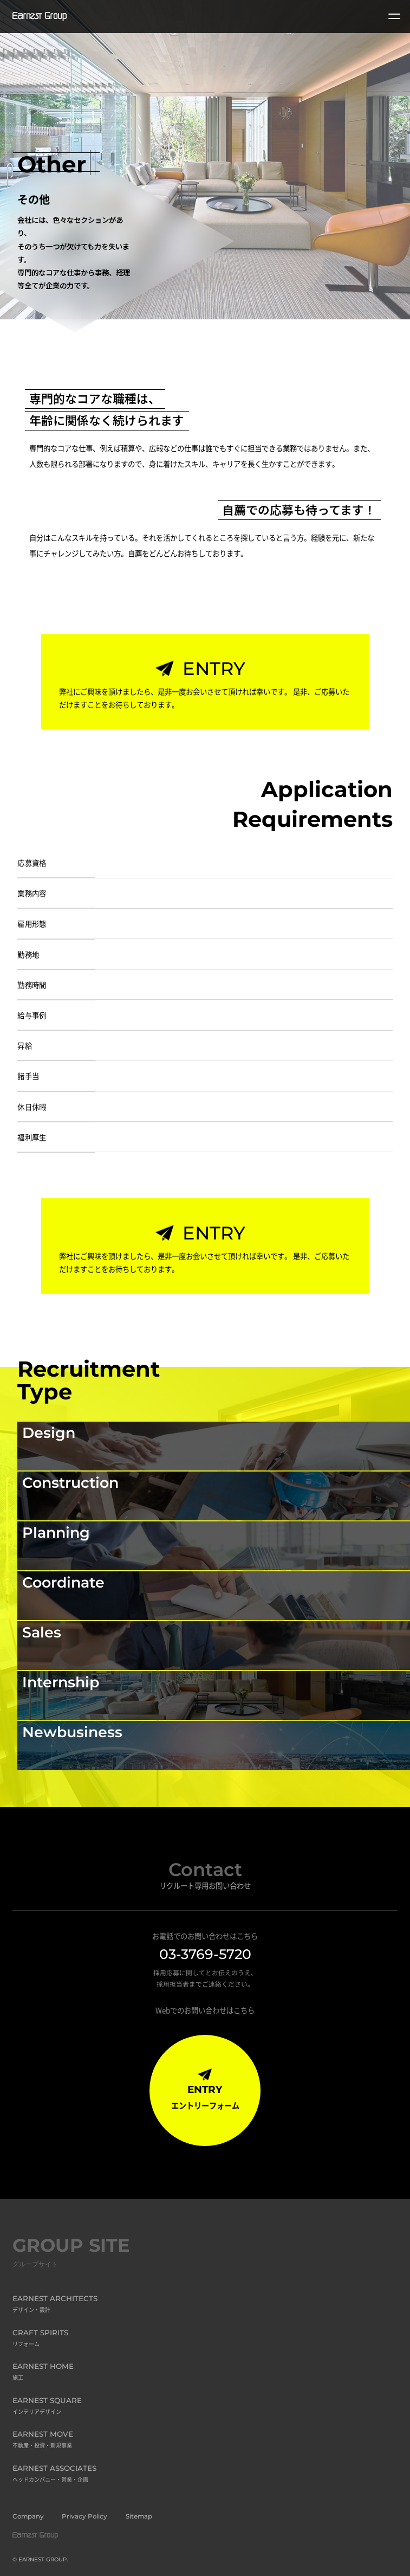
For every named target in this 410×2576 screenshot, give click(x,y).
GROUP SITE (71, 2254)
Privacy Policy (84, 2516)
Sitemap (139, 2516)
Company (28, 2516)
